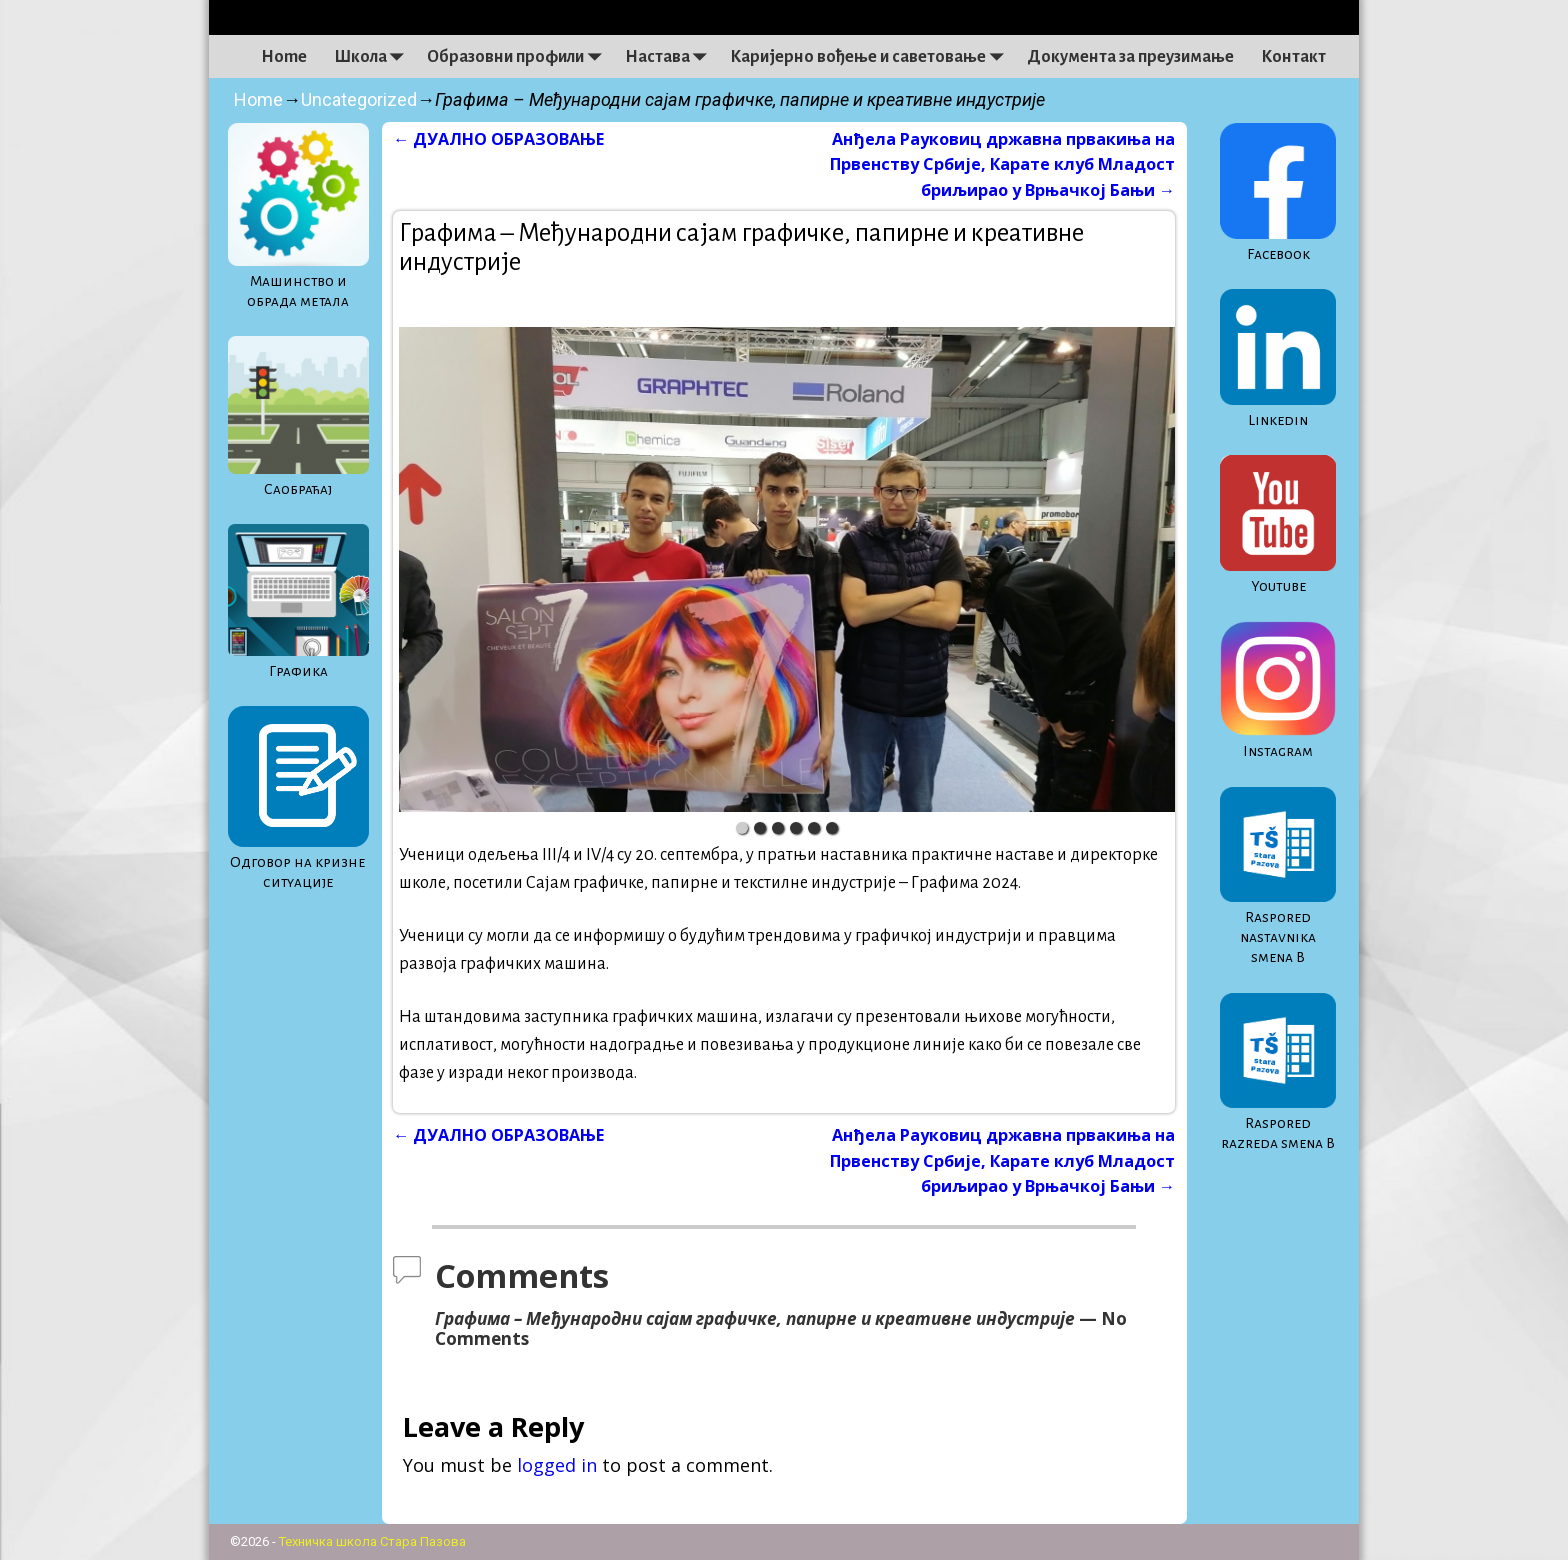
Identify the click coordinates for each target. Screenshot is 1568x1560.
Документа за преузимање (1130, 57)
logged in (557, 1465)
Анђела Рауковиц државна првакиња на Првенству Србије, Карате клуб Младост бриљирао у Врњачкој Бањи (1002, 164)
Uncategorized (359, 99)
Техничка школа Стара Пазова (372, 1541)
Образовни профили (519, 57)
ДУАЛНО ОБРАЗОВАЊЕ (498, 139)
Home (284, 57)
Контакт (1293, 57)
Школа (374, 57)
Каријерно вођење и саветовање (871, 57)
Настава (671, 57)
